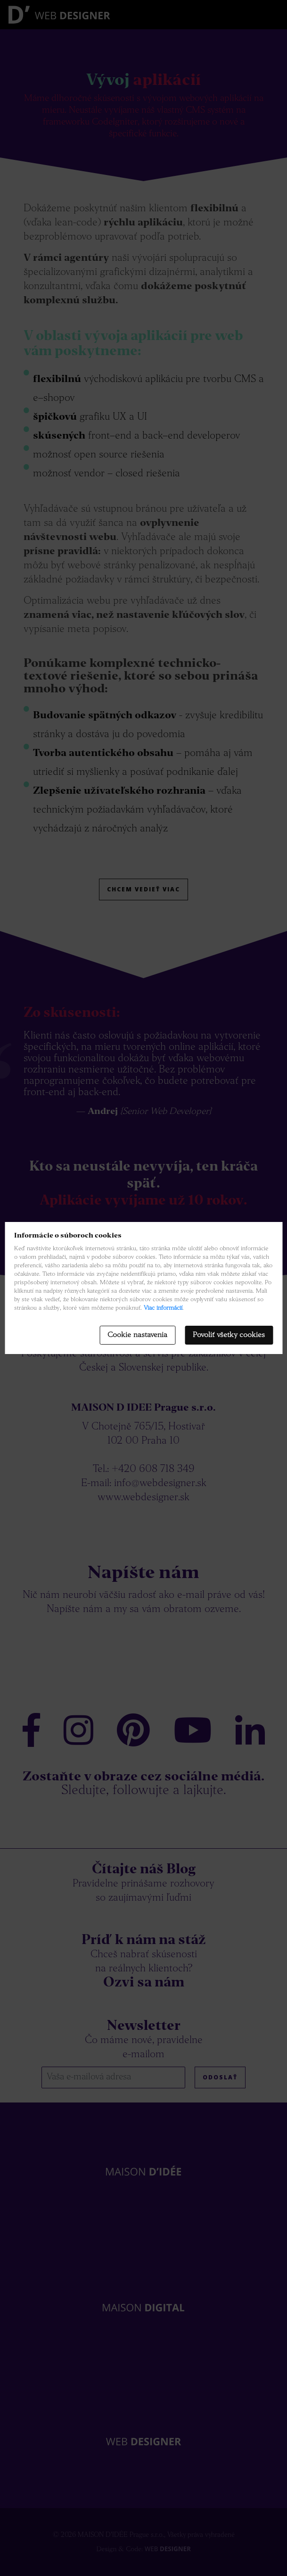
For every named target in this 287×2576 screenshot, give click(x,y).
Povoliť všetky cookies (229, 1335)
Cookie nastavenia (137, 1335)
